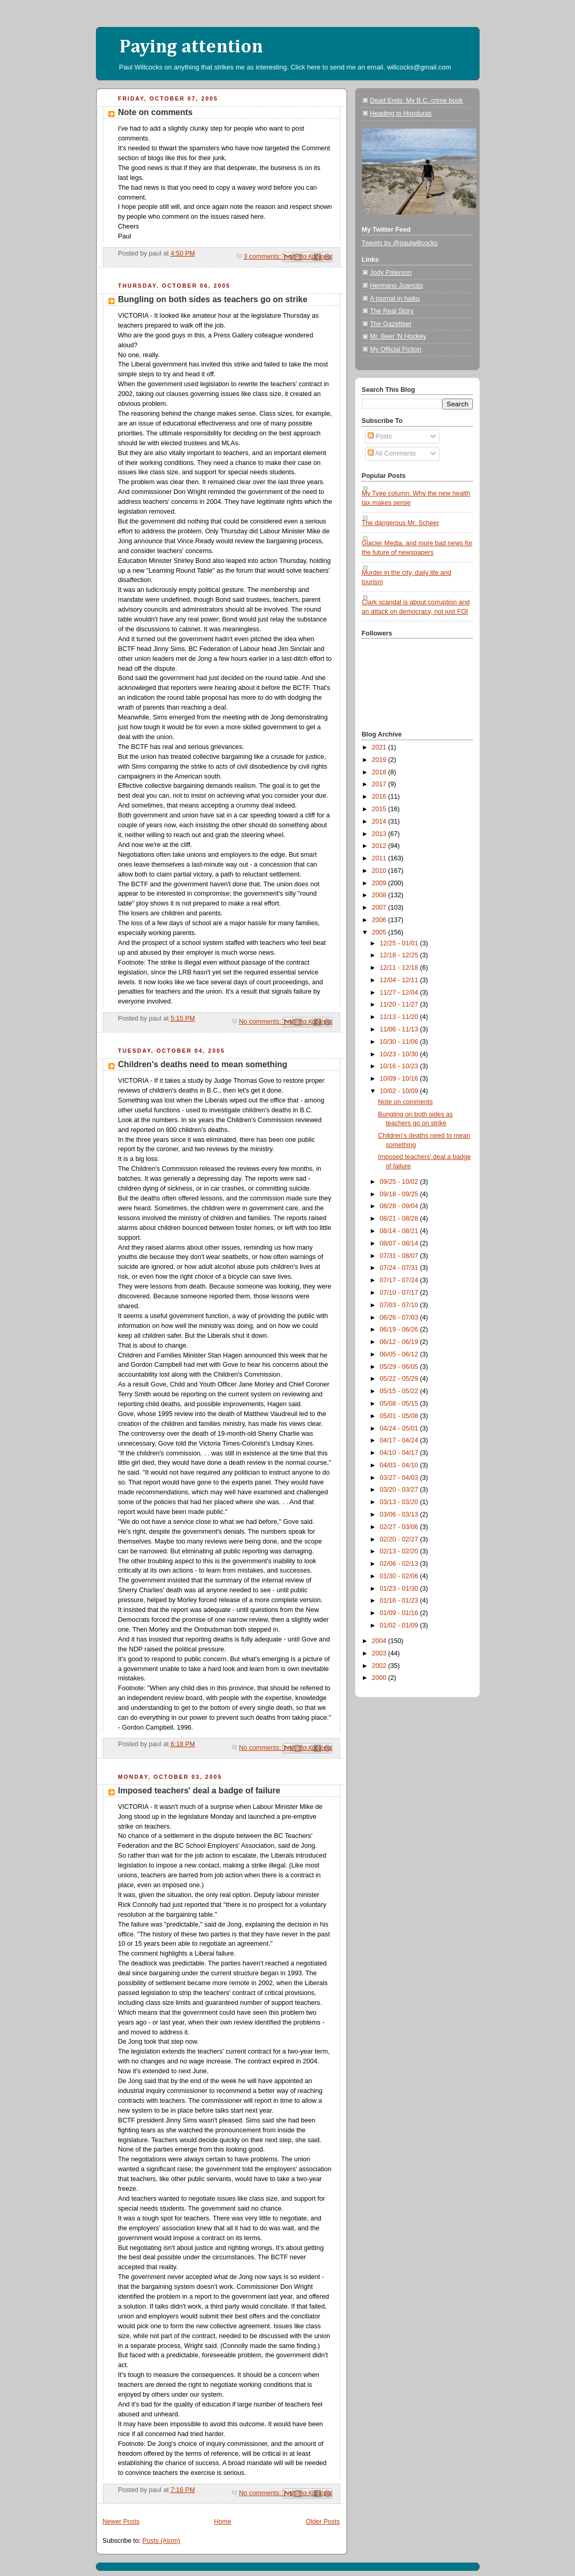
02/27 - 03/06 (400, 1527)
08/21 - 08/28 (400, 1218)
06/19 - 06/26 (400, 1329)
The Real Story (392, 311)
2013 (380, 834)
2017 (380, 784)
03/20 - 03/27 (400, 1489)
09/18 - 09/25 (400, 1194)
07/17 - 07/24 (400, 1280)
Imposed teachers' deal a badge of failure (199, 1790)
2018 (380, 772)
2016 (380, 796)
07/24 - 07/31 (400, 1267)
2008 (380, 895)
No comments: (261, 1021)
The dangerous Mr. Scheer (400, 523)
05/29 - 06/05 (400, 1366)
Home (222, 2521)
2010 (380, 870)
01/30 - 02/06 (400, 1576)
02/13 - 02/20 (400, 1551)
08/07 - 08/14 (400, 1243)
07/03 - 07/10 (400, 1305)
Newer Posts (121, 2521)
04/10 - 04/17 (400, 1452)
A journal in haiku (395, 298)
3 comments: (263, 256)
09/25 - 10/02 (400, 1181)
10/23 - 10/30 (400, 1054)
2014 (380, 821)
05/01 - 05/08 (400, 1416)
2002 (380, 1665)
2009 (380, 883)
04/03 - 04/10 (400, 1465)
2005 (380, 932)
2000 (380, 1677)
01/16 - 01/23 (400, 1600)
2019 (380, 759)
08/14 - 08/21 (400, 1231)
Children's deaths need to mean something (203, 1064)
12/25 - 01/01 (400, 943)
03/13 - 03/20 (400, 1502)
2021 (380, 747)
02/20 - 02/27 (400, 1539)
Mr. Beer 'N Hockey (398, 336)
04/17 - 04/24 (400, 1440)
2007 (380, 907)
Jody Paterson (391, 272)
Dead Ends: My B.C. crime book (416, 100)
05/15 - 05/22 (400, 1391)
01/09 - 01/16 (400, 1613)
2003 (380, 1653)
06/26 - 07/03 (400, 1317)
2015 (380, 809)
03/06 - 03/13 (400, 1514)
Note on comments (155, 112)
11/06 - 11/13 (400, 1029)
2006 (380, 920)
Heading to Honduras (401, 113)
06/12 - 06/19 (400, 1342)
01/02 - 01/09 (400, 1625)
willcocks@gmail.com (419, 67)
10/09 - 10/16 (400, 1078)
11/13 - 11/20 (400, 1017)
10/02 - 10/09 (400, 1091)
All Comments (392, 453)
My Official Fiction (396, 349)
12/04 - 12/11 (400, 980)
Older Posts (323, 2521)
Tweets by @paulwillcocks (400, 243)
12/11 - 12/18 (400, 967)
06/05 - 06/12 (400, 1354)
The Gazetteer (391, 324)
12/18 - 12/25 (400, 955)
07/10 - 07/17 (400, 1292)
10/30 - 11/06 (400, 1041)
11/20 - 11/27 (400, 1004)
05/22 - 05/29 (400, 1378)
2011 (380, 858)
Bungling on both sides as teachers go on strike (212, 299)
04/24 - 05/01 (400, 1428)
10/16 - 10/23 (400, 1066)
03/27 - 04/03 (400, 1477)
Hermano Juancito (396, 285)
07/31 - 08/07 (400, 1255)
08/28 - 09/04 (400, 1206)
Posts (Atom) (161, 2540)
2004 (380, 1641)
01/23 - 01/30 (400, 1588)
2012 (380, 846)
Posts (380, 436)
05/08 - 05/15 (400, 1403)
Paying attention (191, 47)
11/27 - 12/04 (400, 992)
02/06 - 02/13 (400, 1563)
